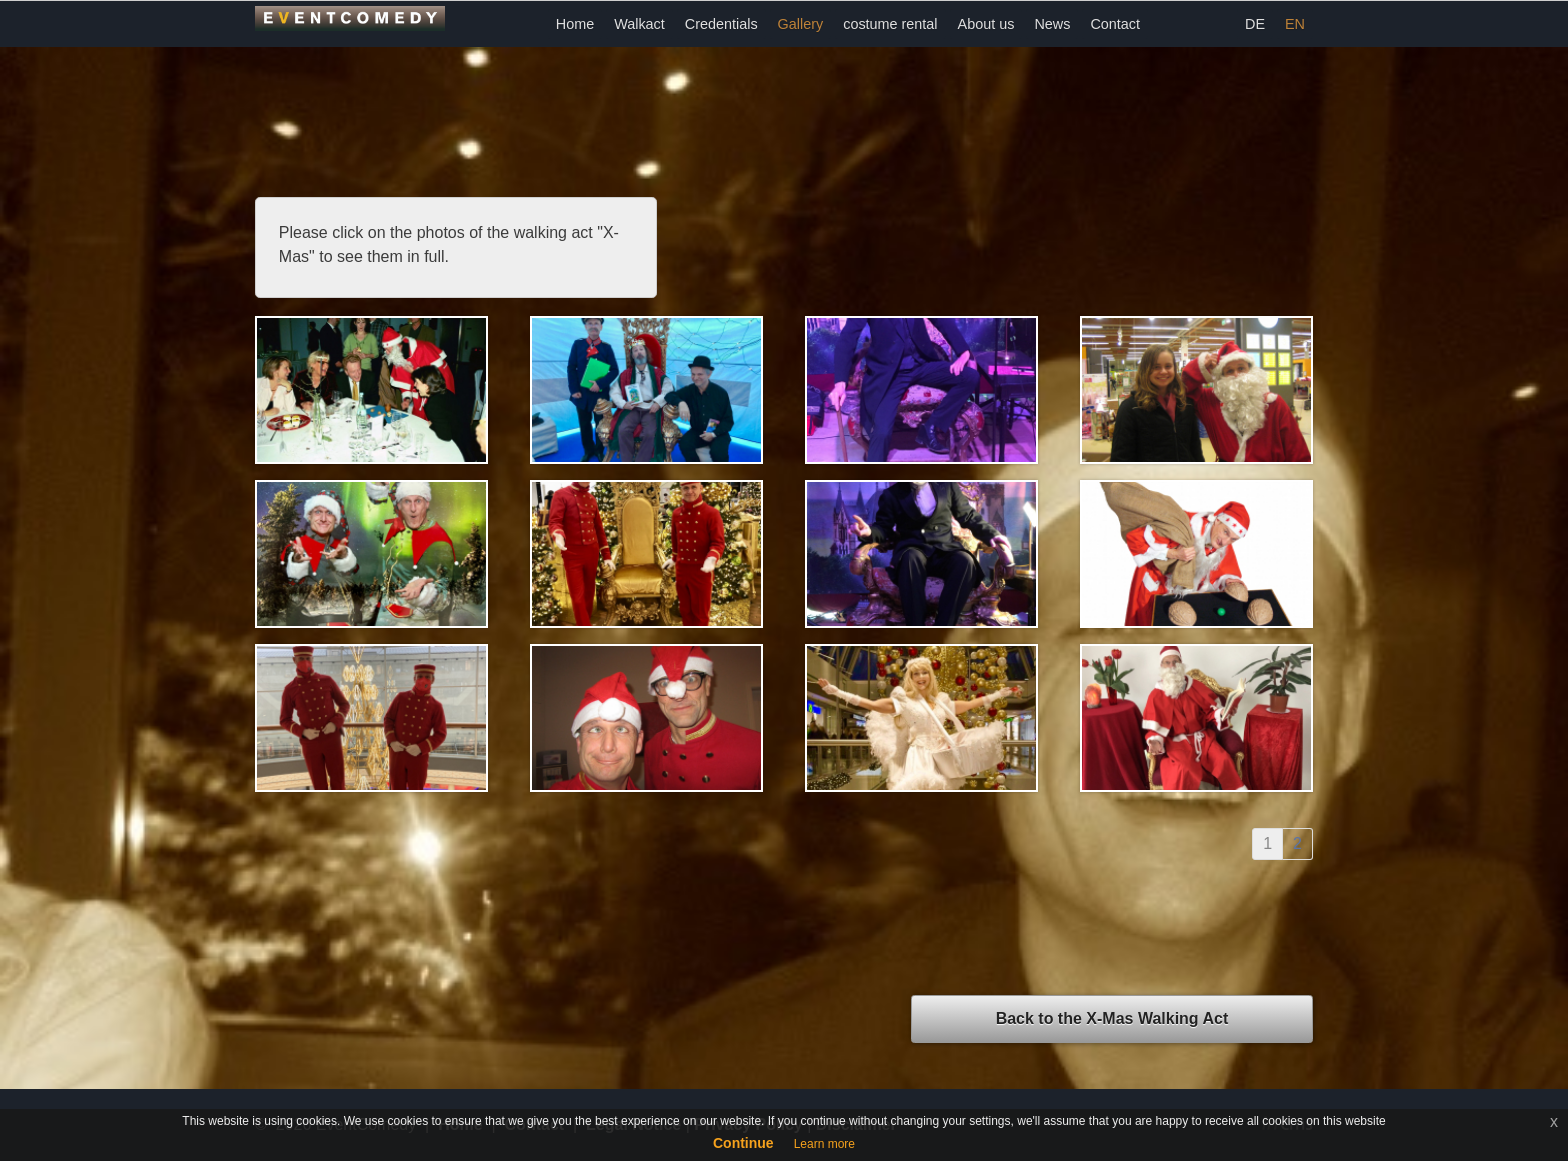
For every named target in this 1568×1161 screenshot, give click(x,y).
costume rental (890, 24)
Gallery (801, 24)
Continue (743, 1143)
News (1052, 24)
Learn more (824, 1144)
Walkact (639, 24)
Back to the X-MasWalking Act (1112, 1018)
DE (1255, 24)
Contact (1115, 24)
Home (575, 24)
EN (1295, 24)
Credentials (721, 24)
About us (986, 24)
